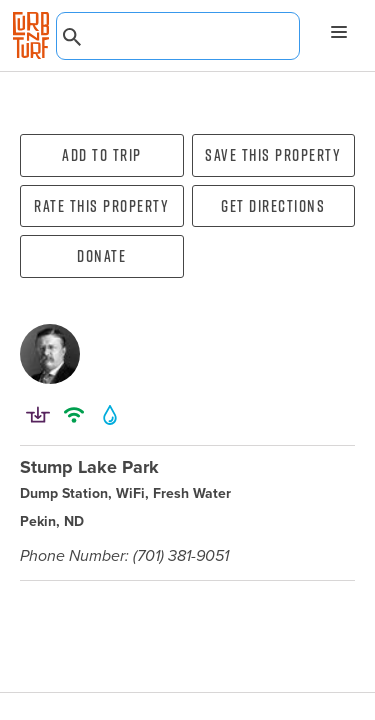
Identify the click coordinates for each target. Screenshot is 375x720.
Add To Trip (102, 155)
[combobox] (178, 36)
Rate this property (101, 206)
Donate (101, 256)
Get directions (273, 206)
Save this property (273, 155)
